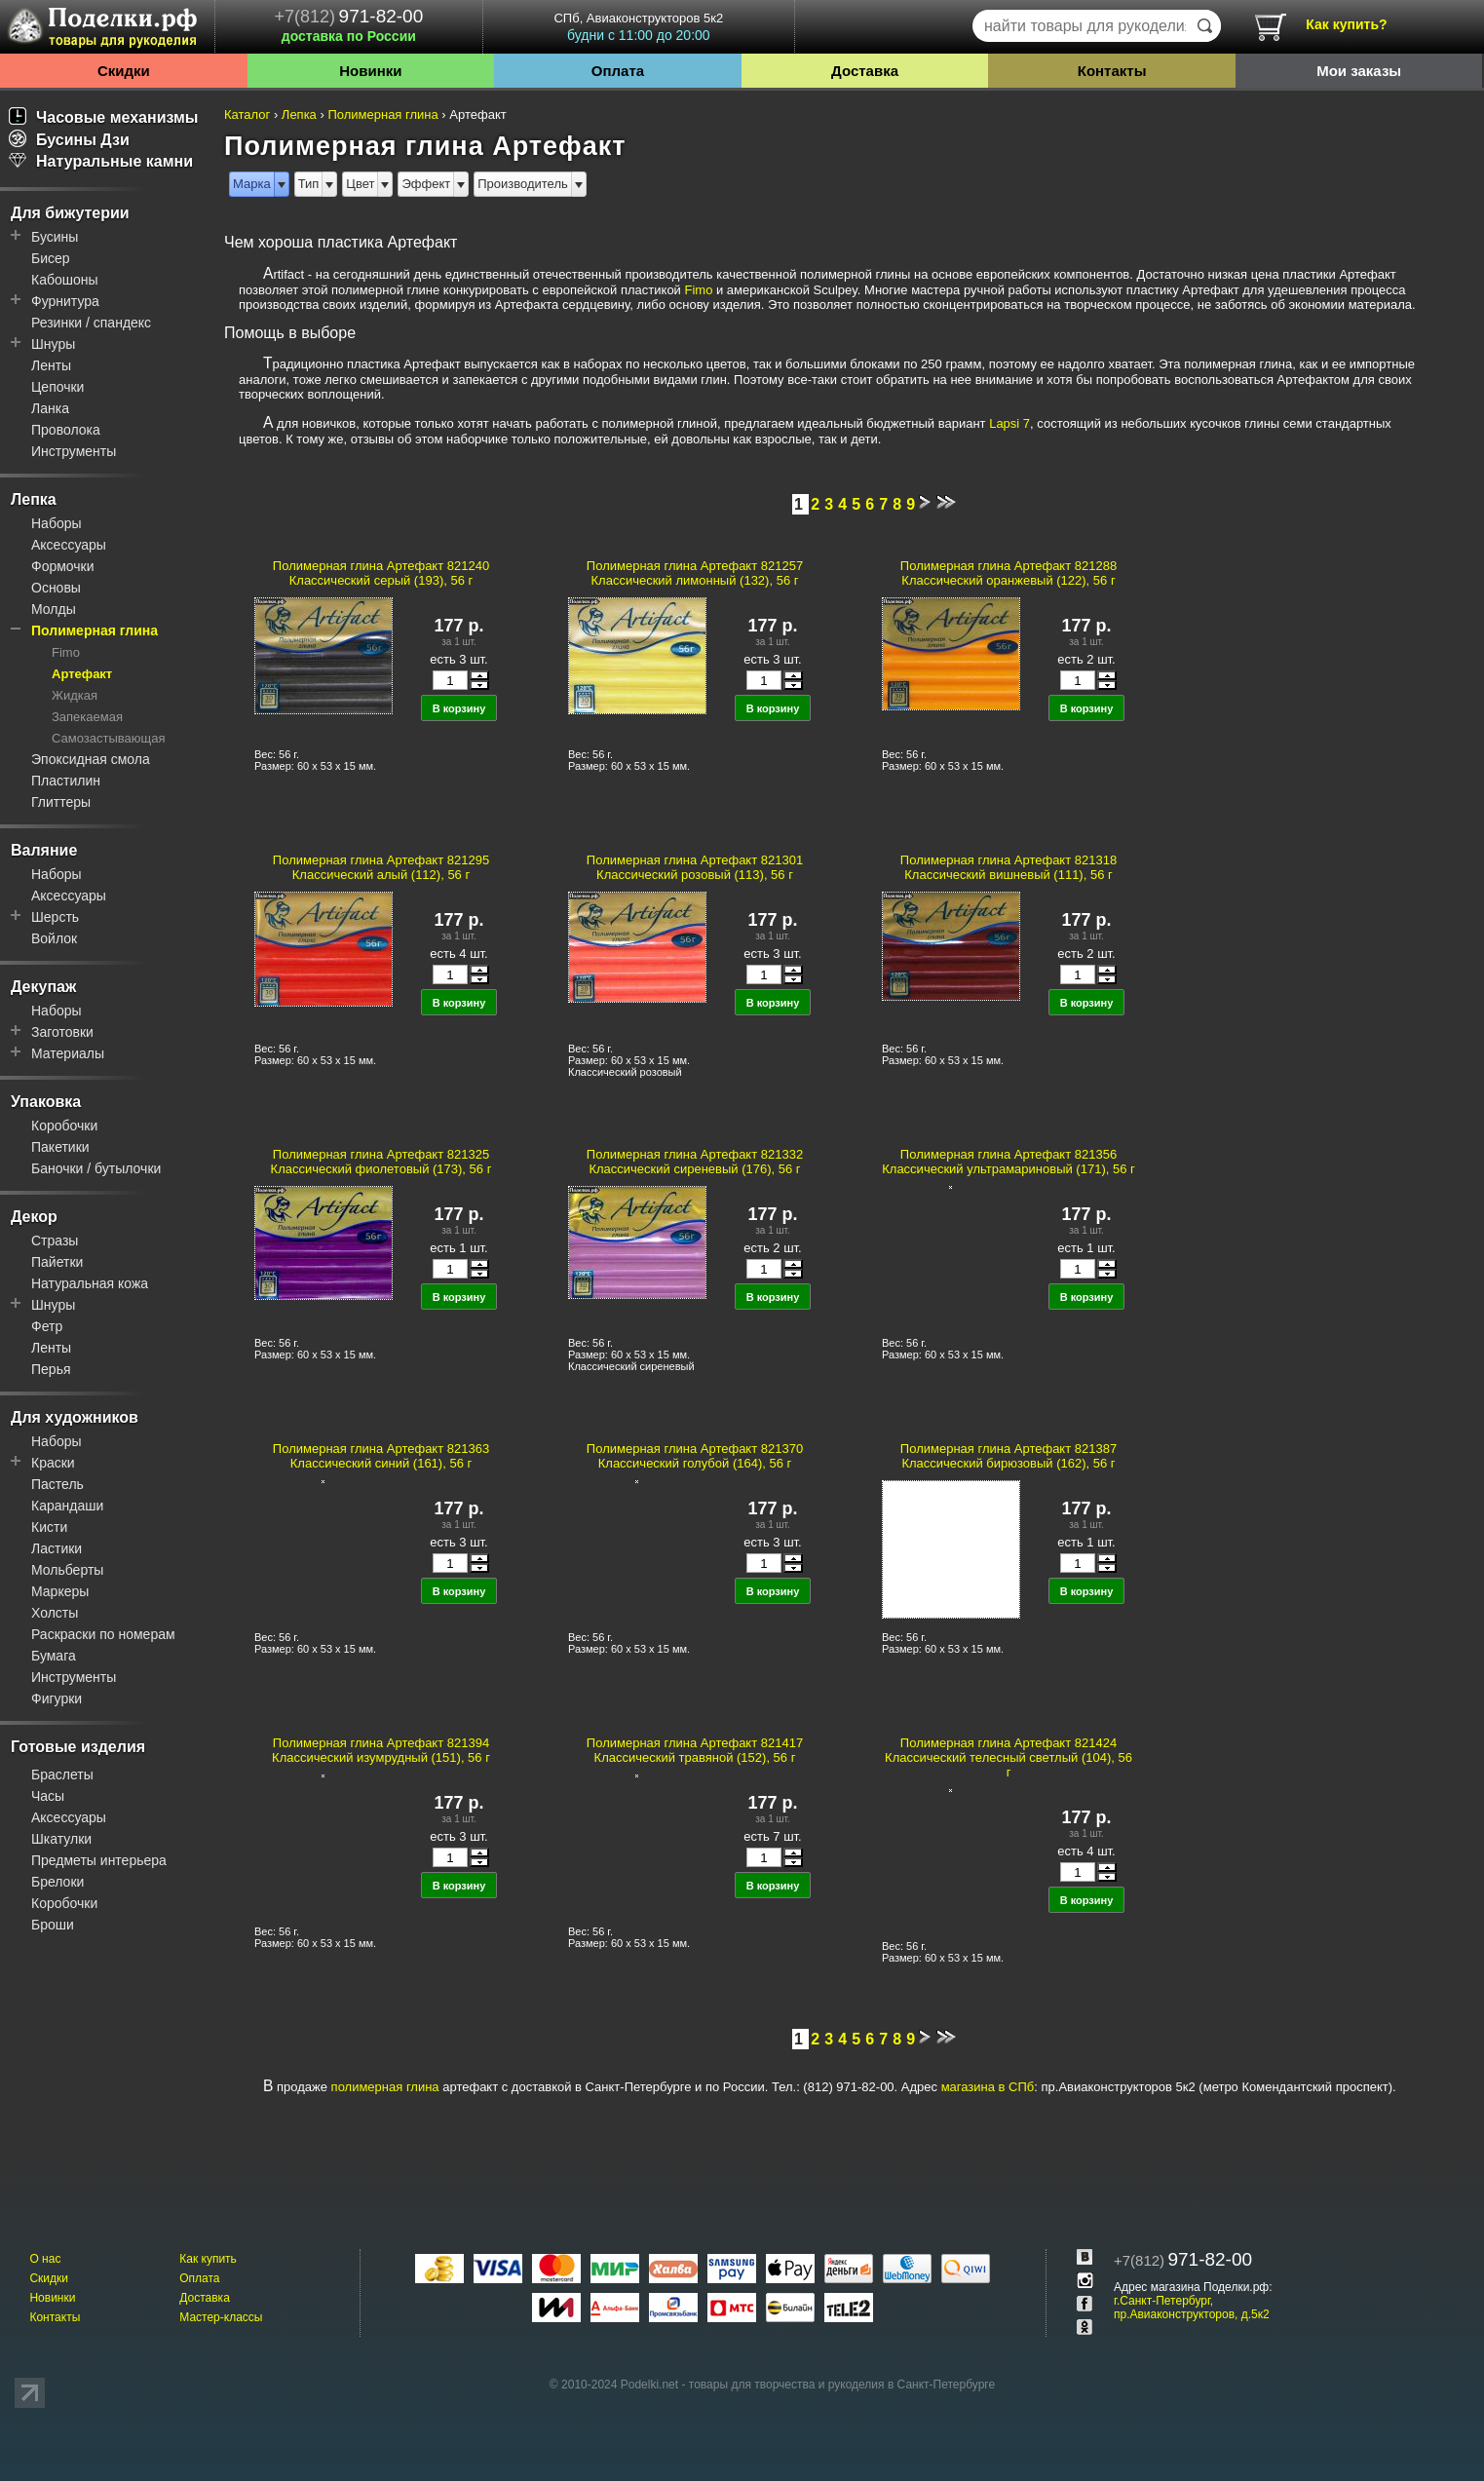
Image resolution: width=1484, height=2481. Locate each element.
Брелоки (57, 1881)
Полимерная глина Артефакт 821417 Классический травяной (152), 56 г (695, 1750)
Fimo (66, 652)
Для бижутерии (70, 213)
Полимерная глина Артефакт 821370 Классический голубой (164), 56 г (695, 1455)
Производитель (522, 183)
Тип (309, 183)
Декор (34, 1216)
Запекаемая (87, 716)
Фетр (46, 1326)
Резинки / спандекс (91, 322)
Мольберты (67, 1570)
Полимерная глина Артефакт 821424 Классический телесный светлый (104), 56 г (1008, 1757)
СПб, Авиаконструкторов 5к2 (639, 27)
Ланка (50, 408)
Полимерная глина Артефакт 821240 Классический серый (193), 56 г (381, 573)
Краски (53, 1462)
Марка (252, 183)
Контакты (1112, 70)
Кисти (49, 1527)
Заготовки (62, 1032)
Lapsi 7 (1009, 423)
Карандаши (67, 1505)
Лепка (34, 499)
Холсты (54, 1613)
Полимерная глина (94, 630)
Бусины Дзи (69, 140)
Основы (56, 587)
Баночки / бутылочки (96, 1168)
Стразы (54, 1240)
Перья (51, 1369)
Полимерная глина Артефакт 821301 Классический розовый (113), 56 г (695, 867)
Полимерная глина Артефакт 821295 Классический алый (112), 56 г (381, 867)
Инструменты (73, 451)
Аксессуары (68, 545)
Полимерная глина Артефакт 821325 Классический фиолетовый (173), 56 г (381, 1161)
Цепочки (57, 387)
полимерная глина (385, 2087)
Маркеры (60, 1591)
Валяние (44, 850)
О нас (44, 2259)
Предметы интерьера (99, 1860)
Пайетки (57, 1262)
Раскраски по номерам (103, 1634)
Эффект (425, 183)
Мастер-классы (220, 2317)
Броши (52, 1924)
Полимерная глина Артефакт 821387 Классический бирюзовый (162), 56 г (1008, 1455)
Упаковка (46, 1101)
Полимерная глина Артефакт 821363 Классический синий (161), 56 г (381, 1455)
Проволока (65, 430)
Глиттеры (61, 802)
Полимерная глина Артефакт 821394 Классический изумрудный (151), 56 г (381, 1750)
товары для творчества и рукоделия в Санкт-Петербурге (842, 2384)
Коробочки (64, 1125)
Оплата (617, 70)
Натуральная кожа (89, 1283)
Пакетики (60, 1147)
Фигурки (56, 1698)
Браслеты (62, 1774)
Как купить (208, 2259)
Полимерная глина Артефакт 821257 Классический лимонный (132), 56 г (695, 573)
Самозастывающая (108, 738)
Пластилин (65, 780)
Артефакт (82, 674)
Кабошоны (64, 279)
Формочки (63, 566)
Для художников (74, 1417)
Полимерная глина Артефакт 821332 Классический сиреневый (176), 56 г (695, 1161)
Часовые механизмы (104, 117)
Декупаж (43, 986)
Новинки (370, 70)
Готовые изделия (78, 1746)
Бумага (53, 1655)
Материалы (67, 1053)
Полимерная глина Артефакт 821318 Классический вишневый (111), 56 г (1008, 867)
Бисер (50, 258)
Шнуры (53, 344)
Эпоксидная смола (90, 759)
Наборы (56, 523)
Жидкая (74, 695)
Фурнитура (65, 301)
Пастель (57, 1484)
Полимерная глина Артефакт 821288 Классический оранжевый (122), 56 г (1008, 573)
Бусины (54, 237)
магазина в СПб (988, 2087)
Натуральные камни (101, 161)
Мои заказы (1358, 70)
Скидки (123, 70)
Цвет (360, 183)
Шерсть (55, 917)
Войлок (54, 938)
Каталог (247, 114)
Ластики (56, 1548)
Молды (53, 609)
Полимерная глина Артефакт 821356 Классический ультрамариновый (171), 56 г (1008, 1161)
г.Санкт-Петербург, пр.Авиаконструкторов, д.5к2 (1192, 2307)
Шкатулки (61, 1839)
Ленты (51, 365)
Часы (47, 1796)
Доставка (864, 70)
